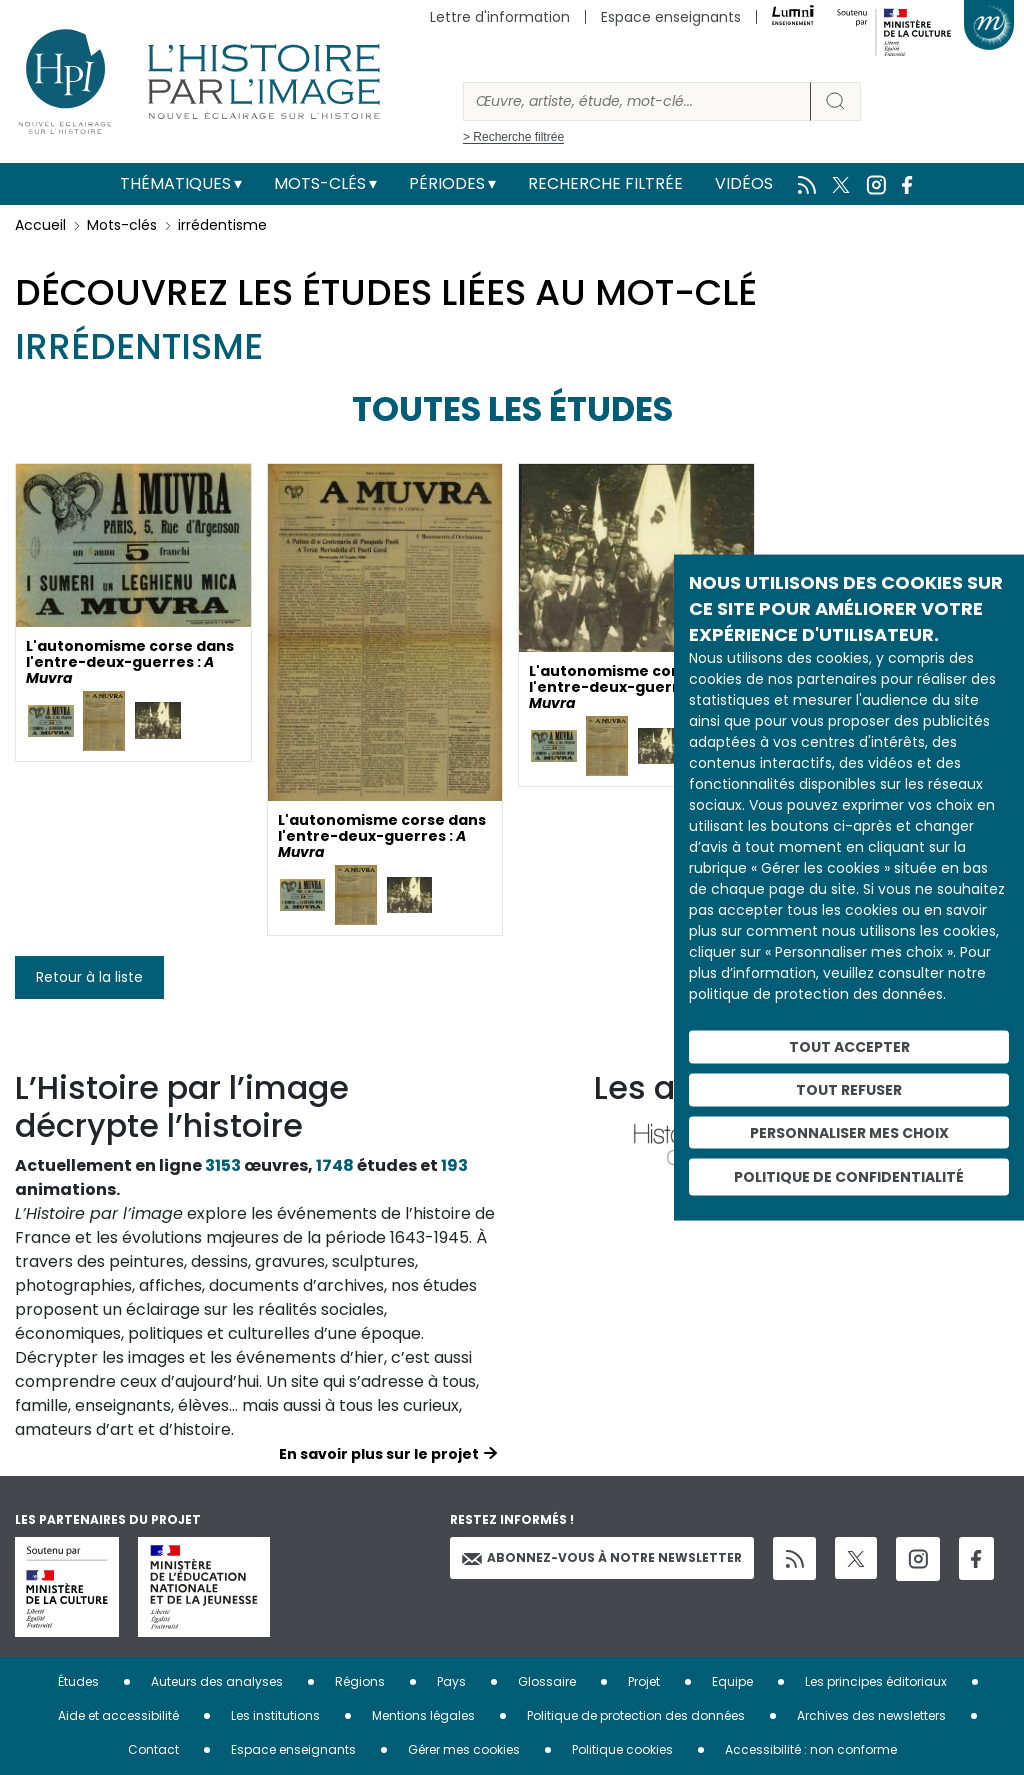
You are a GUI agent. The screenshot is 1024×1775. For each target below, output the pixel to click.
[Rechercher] (637, 101)
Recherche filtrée (605, 183)
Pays (451, 1681)
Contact (153, 1749)
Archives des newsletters (871, 1715)
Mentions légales (423, 1715)
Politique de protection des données (636, 1715)
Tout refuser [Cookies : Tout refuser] (849, 1089)
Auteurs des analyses (217, 1681)
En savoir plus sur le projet (379, 1454)
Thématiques (175, 183)
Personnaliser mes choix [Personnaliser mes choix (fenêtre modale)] (849, 1132)
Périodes (447, 183)
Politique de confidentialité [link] (849, 1177)
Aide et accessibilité (118, 1715)
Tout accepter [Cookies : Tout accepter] (849, 1047)
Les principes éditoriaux (876, 1681)
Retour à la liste (89, 977)
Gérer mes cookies (464, 1749)
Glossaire (547, 1681)
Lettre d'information (500, 17)
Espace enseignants (671, 17)
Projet (644, 1681)
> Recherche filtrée (513, 137)
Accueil (40, 225)
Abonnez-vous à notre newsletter (602, 1557)
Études (78, 1681)
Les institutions (275, 1715)
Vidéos (744, 183)
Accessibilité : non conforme (811, 1749)
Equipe (732, 1681)
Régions (360, 1681)
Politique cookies (622, 1749)
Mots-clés (320, 183)
